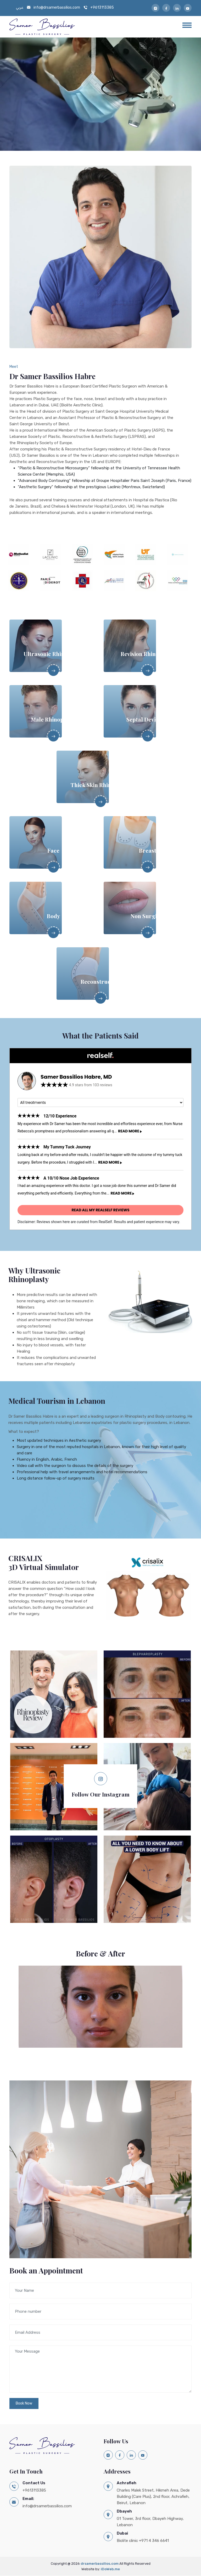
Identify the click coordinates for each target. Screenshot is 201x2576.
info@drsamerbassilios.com (57, 7)
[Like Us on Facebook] (166, 8)
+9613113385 (102, 7)
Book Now (24, 2403)
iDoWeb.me (110, 2569)
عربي (19, 7)
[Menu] (187, 25)
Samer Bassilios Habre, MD (76, 1076)
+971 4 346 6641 (154, 2540)
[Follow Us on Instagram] (155, 8)
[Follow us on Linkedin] (177, 8)
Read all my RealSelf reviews (100, 1210)
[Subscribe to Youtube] (188, 8)
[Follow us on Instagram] (100, 1778)
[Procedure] (100, 1102)
